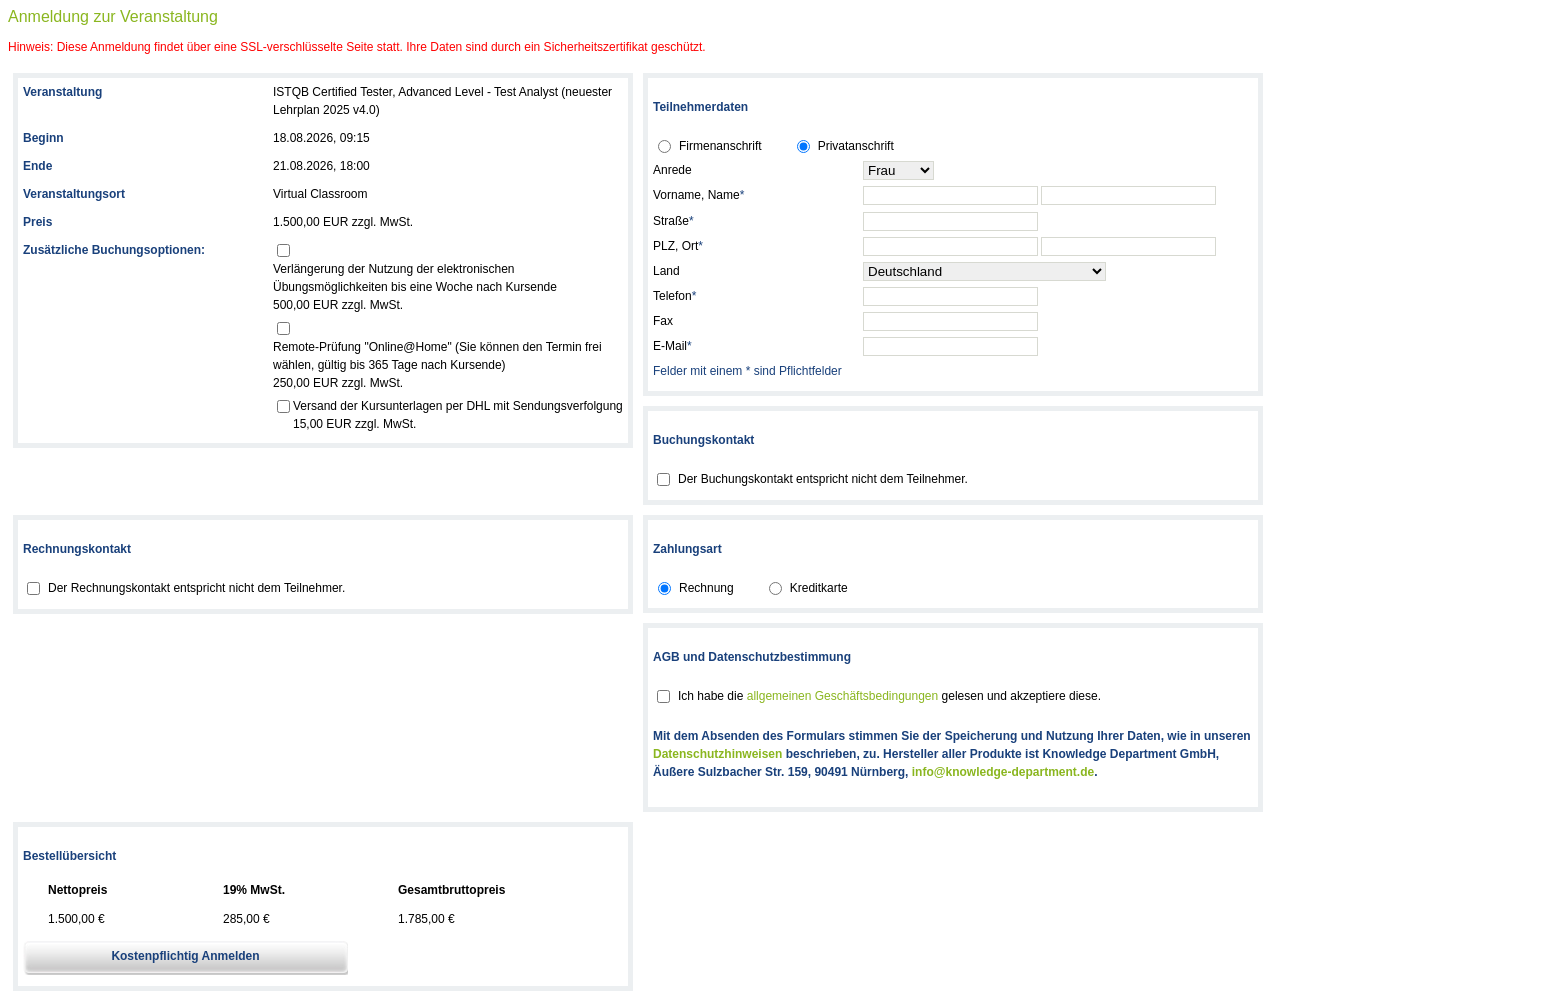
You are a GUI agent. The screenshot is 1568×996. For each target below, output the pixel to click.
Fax (663, 321)
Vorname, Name (698, 195)
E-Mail (672, 346)
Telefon (674, 296)
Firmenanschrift (720, 146)
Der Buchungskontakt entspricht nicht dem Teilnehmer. (823, 479)
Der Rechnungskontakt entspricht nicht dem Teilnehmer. (196, 588)
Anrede (672, 170)
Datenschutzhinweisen (717, 754)
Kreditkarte (819, 588)
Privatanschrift (856, 146)
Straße (673, 221)
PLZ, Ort (678, 246)
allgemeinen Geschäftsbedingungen (842, 696)
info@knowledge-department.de (1003, 772)
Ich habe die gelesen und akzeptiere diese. (889, 696)
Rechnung (706, 588)
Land (666, 271)
